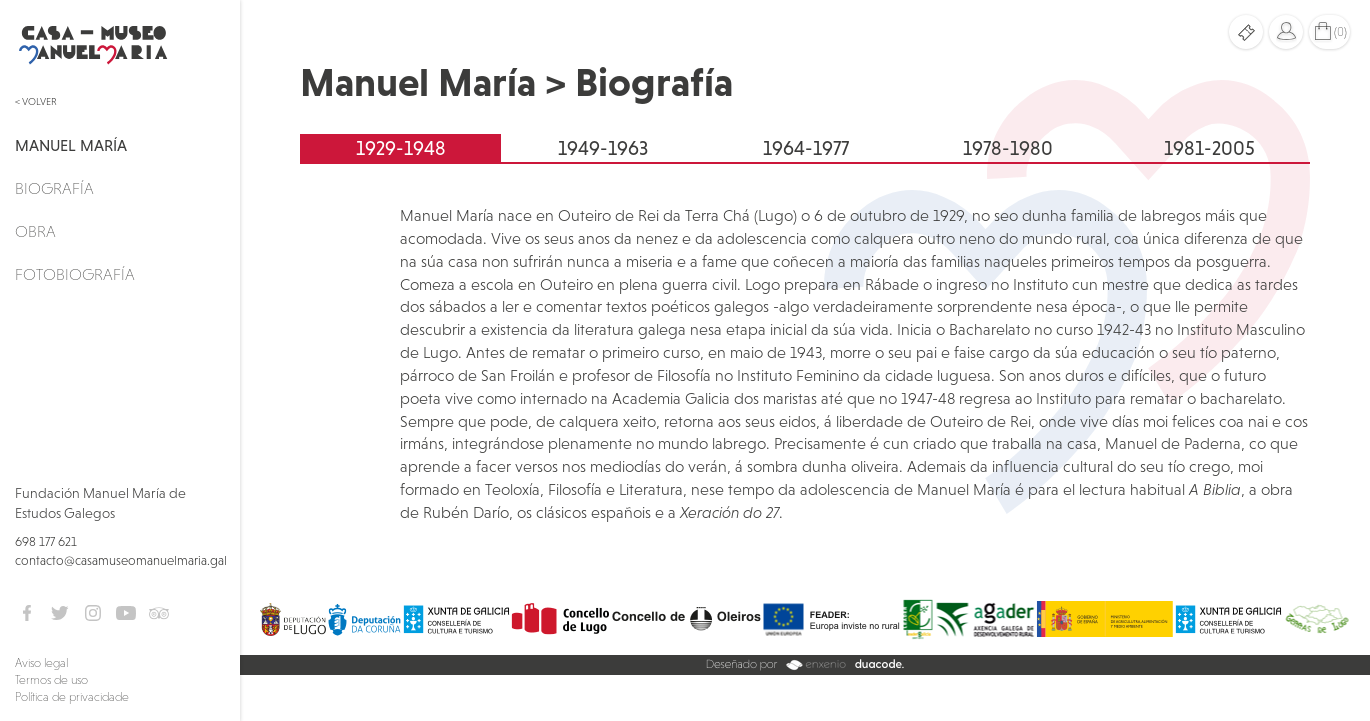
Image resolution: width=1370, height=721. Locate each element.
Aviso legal (41, 663)
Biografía (54, 188)
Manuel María (71, 145)
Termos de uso (51, 680)
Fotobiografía (75, 274)
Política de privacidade (72, 697)
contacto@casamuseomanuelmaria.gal (121, 560)
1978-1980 (1008, 148)
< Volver (36, 101)
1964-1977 (806, 148)
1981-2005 (1209, 148)
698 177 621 (46, 541)
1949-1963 (603, 148)
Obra (35, 231)
